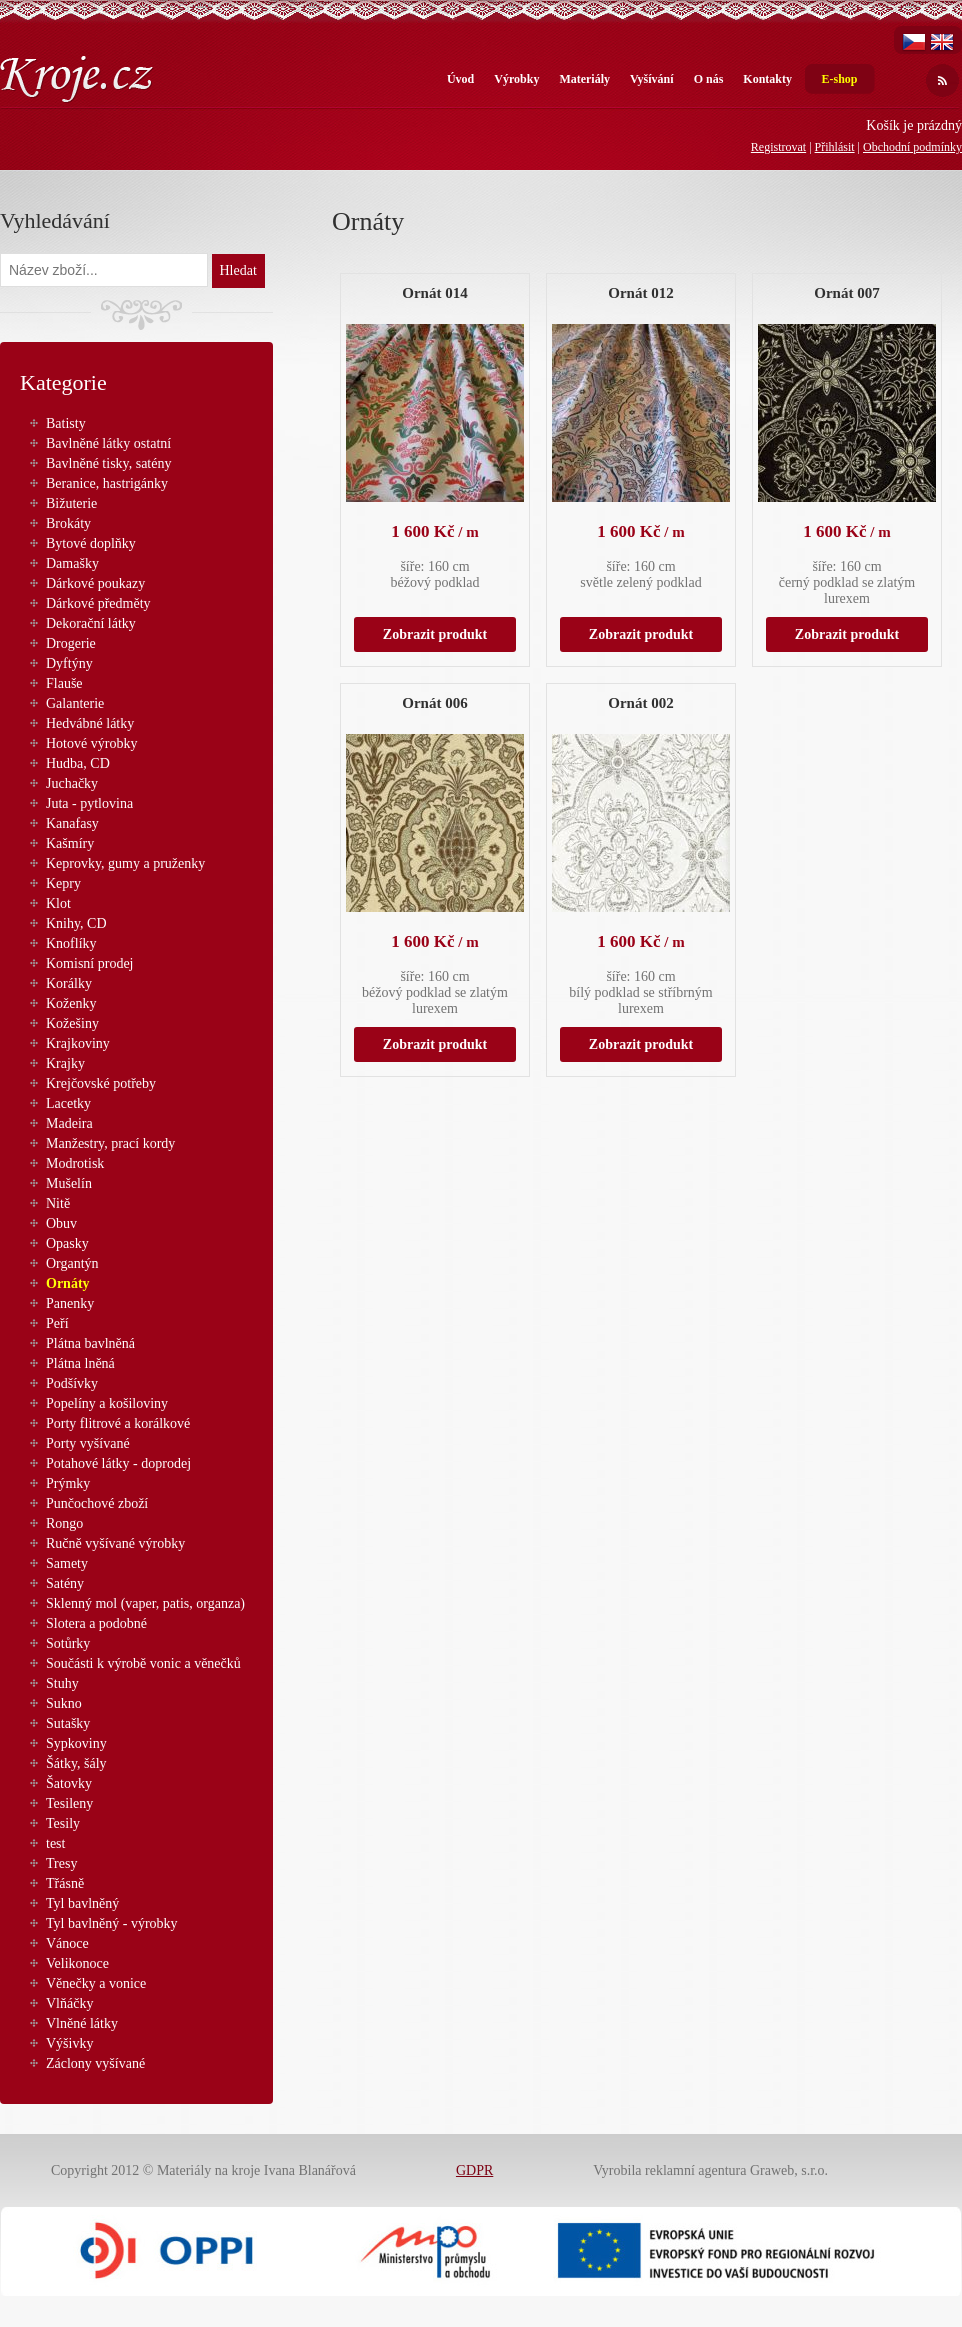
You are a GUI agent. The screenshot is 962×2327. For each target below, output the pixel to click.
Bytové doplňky (91, 543)
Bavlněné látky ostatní (108, 443)
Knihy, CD (76, 923)
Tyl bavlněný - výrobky (112, 1923)
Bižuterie (71, 503)
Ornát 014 (434, 293)
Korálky (69, 983)
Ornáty (68, 1283)
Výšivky (69, 2043)
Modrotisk (75, 1163)
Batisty (66, 423)
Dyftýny (69, 663)
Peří (57, 1323)
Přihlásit (835, 147)
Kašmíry (70, 843)
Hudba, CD (78, 763)
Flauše (64, 683)
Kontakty (767, 79)
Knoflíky (71, 943)
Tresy (61, 1863)
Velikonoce (77, 1963)
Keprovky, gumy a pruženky (125, 863)
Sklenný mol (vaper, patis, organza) (145, 1603)
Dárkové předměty (98, 603)
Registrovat (778, 147)
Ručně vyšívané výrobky (115, 1543)
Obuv (61, 1223)
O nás (709, 79)
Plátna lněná (80, 1363)
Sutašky (68, 1723)
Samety (67, 1563)
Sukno (64, 1703)
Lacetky (68, 1103)
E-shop (839, 79)
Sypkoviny (76, 1743)
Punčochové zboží (97, 1503)
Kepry (63, 883)
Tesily (63, 1823)
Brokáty (68, 523)
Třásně (65, 1883)
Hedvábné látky (90, 723)
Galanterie (75, 703)
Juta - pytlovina (89, 803)
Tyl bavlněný (82, 1903)
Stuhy (62, 1683)
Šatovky (69, 1783)
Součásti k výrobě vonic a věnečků (143, 1663)
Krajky (65, 1063)
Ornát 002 (640, 703)
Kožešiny (72, 1023)
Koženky (71, 1003)
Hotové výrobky (91, 743)
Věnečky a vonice (96, 1983)
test (55, 1843)
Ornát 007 (846, 293)
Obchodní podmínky (912, 147)
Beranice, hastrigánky (107, 483)
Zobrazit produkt (435, 634)
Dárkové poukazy (95, 583)
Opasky (67, 1243)
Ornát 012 (640, 293)
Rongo (64, 1523)
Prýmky (68, 1483)
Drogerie (71, 643)
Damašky (72, 563)
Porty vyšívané (88, 1443)
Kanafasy (72, 823)
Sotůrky (68, 1643)
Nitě (58, 1203)
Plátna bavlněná (90, 1343)
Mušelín (69, 1183)
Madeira (69, 1123)
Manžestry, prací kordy (110, 1143)
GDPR (474, 2170)
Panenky (70, 1303)
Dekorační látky (91, 623)
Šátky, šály (76, 1763)
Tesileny (69, 1803)
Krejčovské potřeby (101, 1083)
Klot (58, 903)
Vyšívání (652, 79)
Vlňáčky (69, 2003)
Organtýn (72, 1263)
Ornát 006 (434, 703)
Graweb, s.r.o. (789, 2170)
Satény (65, 1583)
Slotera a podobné (96, 1623)
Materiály (584, 79)
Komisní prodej (90, 963)
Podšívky (72, 1383)
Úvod (460, 79)
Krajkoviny (78, 1043)
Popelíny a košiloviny (107, 1403)
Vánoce (67, 1943)
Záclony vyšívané (95, 2063)
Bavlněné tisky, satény (108, 463)
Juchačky (72, 783)
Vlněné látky (82, 2023)
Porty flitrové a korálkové (118, 1423)
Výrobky (516, 79)
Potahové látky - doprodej (118, 1463)
